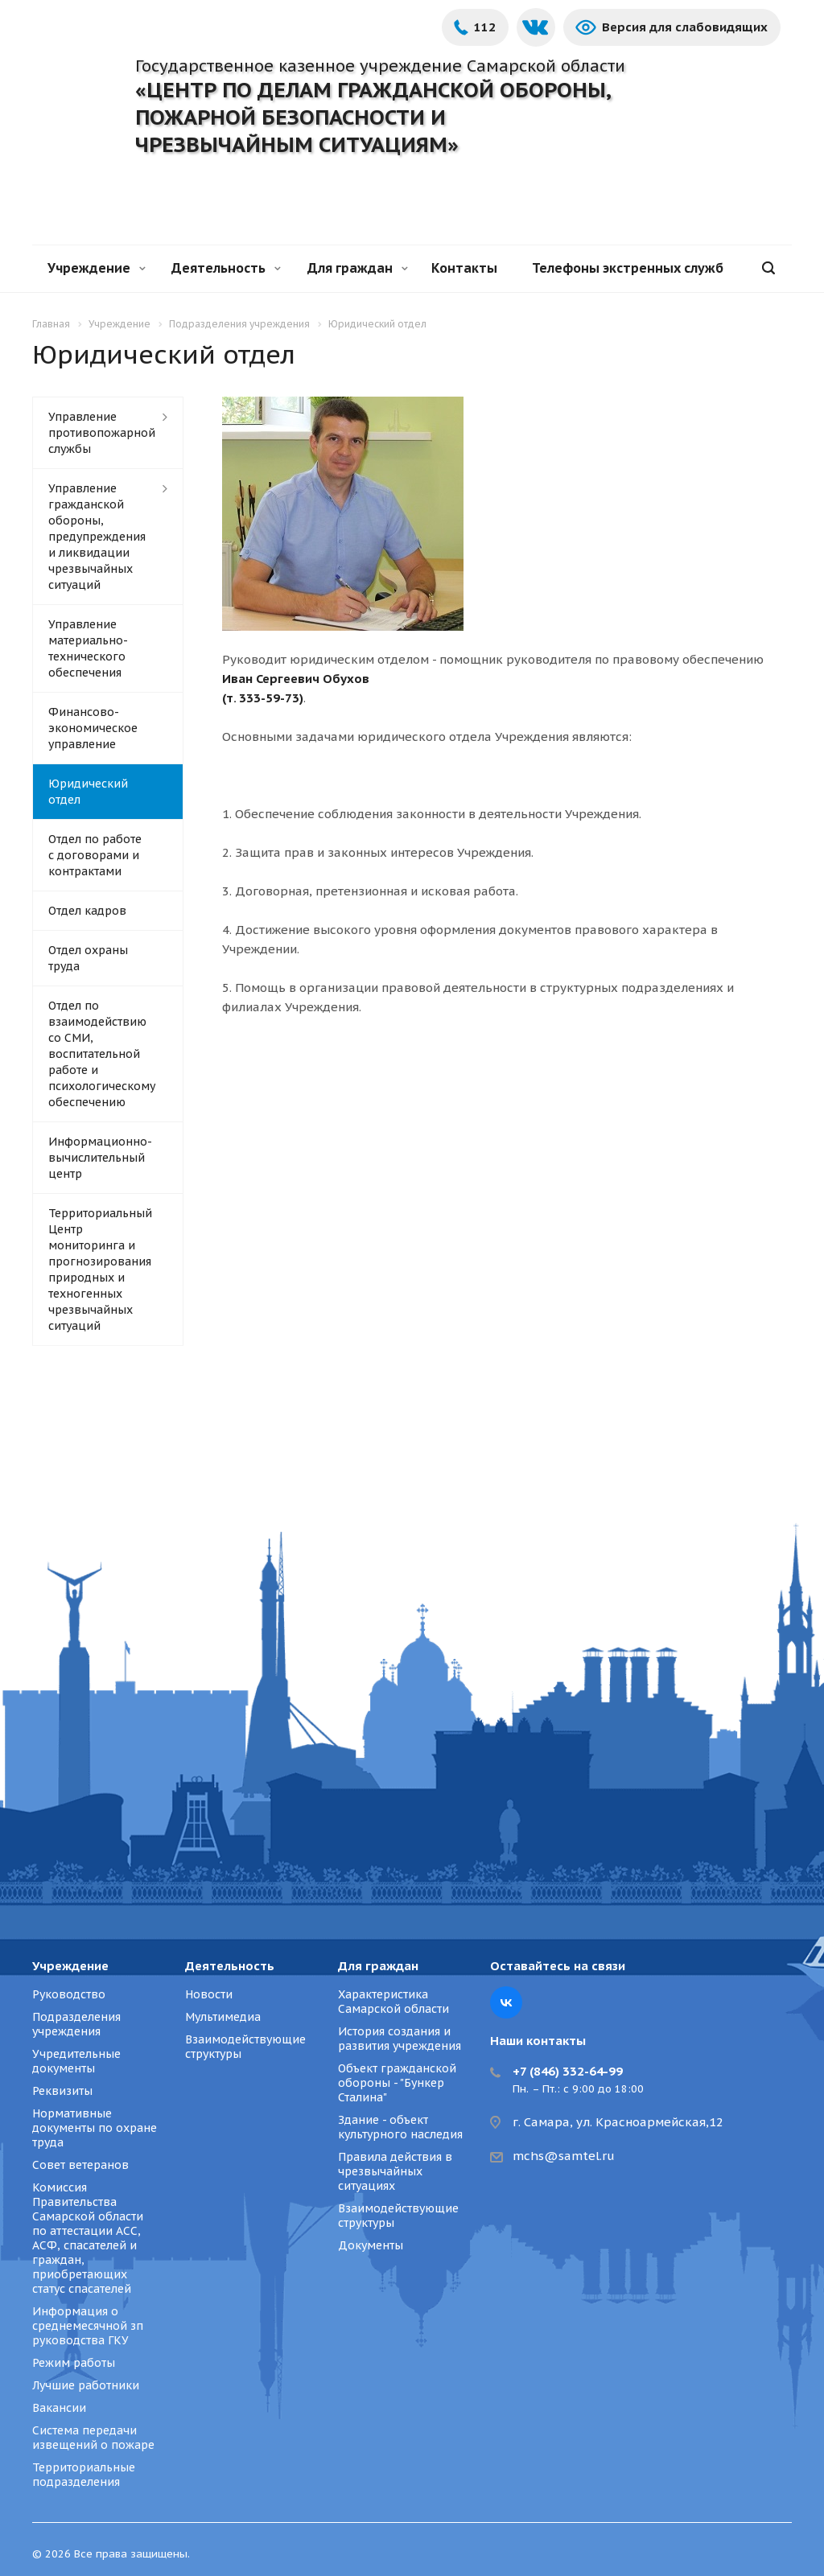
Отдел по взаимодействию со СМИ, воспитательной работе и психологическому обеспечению (101, 1053)
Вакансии (59, 2408)
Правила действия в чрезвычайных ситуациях (395, 2171)
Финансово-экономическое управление (93, 728)
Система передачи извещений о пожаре (93, 2437)
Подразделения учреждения (76, 2024)
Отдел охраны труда (88, 958)
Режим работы (73, 2363)
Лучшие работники (85, 2385)
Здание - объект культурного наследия (400, 2127)
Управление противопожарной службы (101, 432)
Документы (370, 2245)
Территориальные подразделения (83, 2474)
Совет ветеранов (80, 2165)
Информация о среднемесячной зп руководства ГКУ (87, 2326)
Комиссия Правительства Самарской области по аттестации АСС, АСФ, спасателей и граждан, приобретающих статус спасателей (87, 2238)
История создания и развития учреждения (399, 2038)
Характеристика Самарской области (393, 2001)
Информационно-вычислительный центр (100, 1157)
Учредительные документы (76, 2061)
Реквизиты (62, 2091)
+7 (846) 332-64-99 (568, 2071)
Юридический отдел (88, 791)
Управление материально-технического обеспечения (88, 648)
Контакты (464, 268)
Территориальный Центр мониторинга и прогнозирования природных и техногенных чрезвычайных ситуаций (100, 1269)
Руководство (68, 1994)
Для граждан (357, 268)
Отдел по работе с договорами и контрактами (95, 855)
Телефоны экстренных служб (627, 268)
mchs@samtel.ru (564, 2155)
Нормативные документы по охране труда (94, 2128)
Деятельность (226, 268)
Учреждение (96, 268)
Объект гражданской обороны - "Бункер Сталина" (397, 2083)
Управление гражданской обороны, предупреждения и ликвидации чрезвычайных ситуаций (97, 536)
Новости (209, 1994)
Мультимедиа (223, 2017)
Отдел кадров (87, 910)
